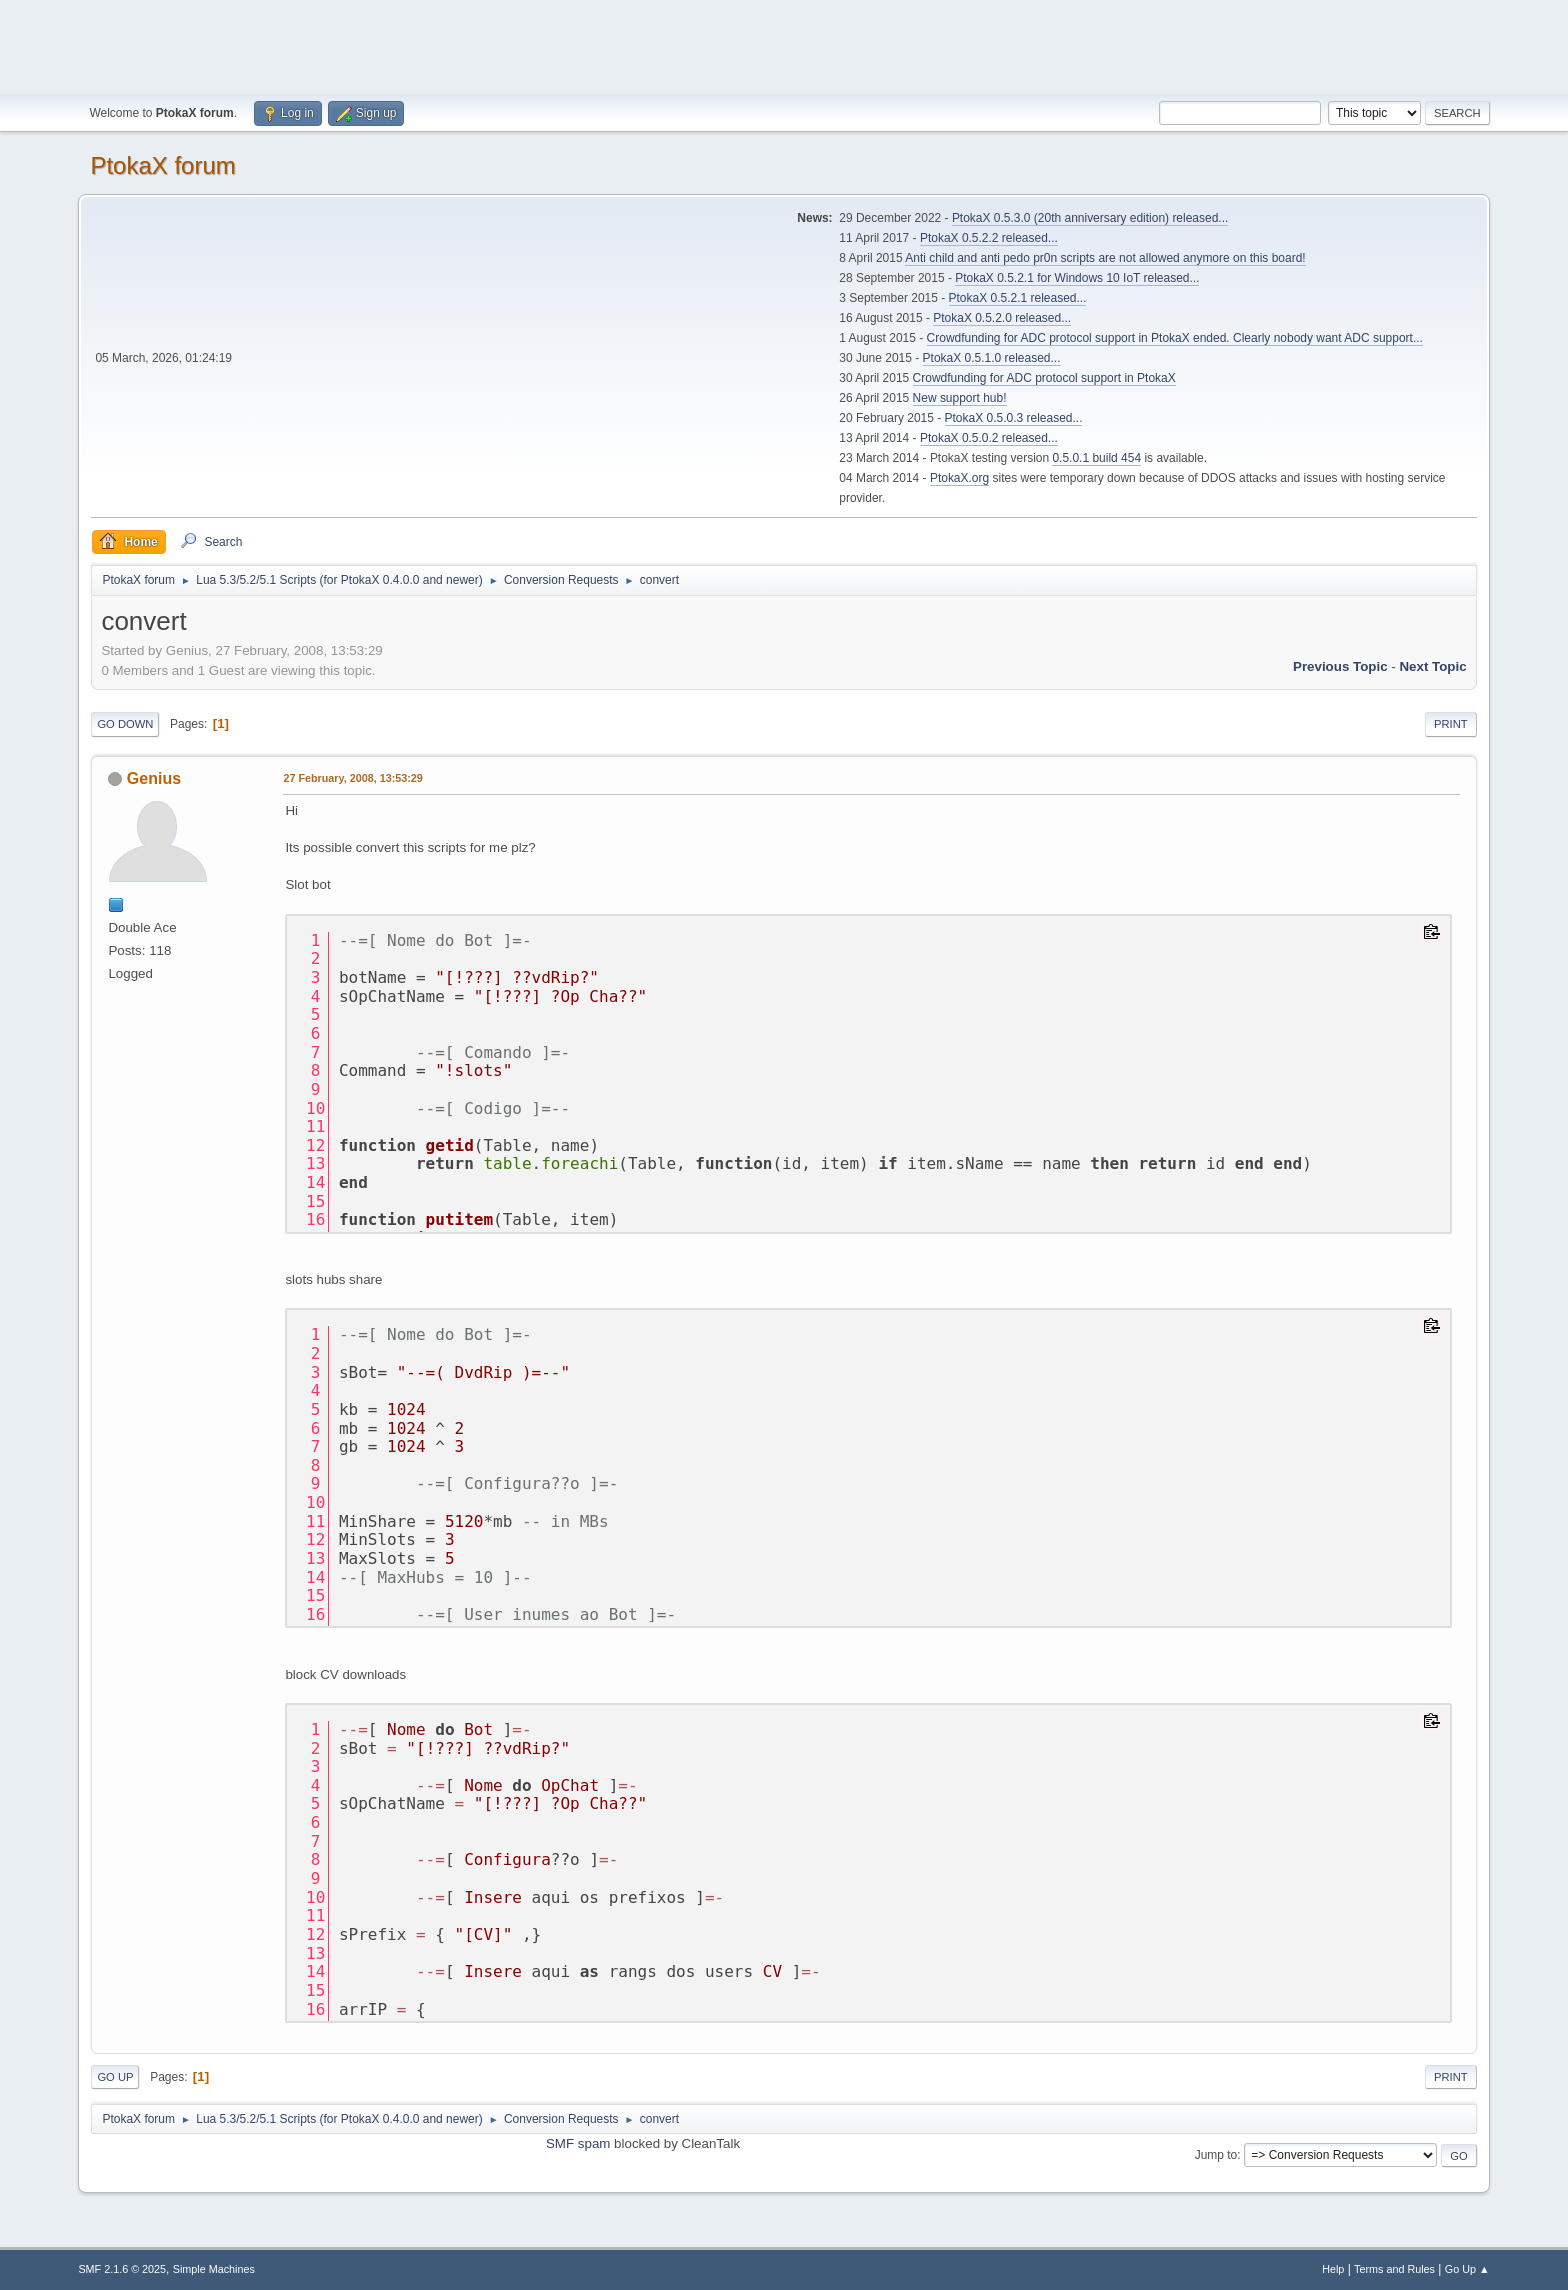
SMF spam (578, 2143)
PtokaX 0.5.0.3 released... (1014, 418)
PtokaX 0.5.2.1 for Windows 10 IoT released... (1077, 278)
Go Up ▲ (1467, 2269)
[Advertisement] (784, 45)
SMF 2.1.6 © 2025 (122, 2269)
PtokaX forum (162, 165)
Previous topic (1340, 666)
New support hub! (960, 398)
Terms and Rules (1394, 2269)
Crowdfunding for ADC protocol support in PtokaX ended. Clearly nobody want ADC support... (1175, 338)
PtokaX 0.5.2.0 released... (1002, 318)
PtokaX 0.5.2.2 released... (989, 238)
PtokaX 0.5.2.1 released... (1018, 298)
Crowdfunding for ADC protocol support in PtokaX (1044, 378)
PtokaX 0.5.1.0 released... (992, 358)
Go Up (115, 2077)
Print (1451, 724)
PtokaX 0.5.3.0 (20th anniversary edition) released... (1090, 218)
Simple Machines (214, 2269)
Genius (154, 778)
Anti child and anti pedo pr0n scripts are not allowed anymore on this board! (1105, 258)
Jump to (1216, 2155)
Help (1333, 2269)
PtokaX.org (959, 478)
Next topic (1432, 666)
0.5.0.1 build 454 (1096, 458)
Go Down (125, 724)
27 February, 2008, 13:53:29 (352, 778)
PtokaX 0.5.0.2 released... (989, 438)
